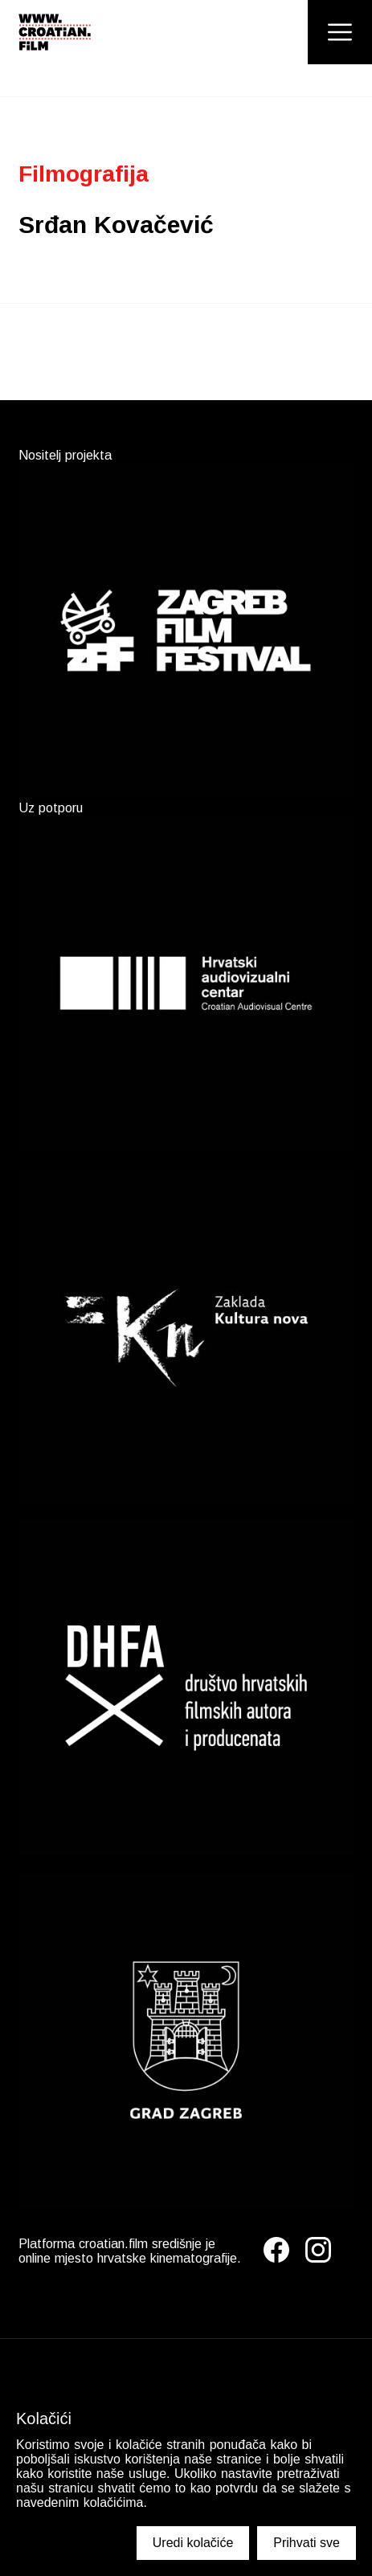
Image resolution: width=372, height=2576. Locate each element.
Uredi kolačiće (193, 2542)
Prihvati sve (306, 2542)
